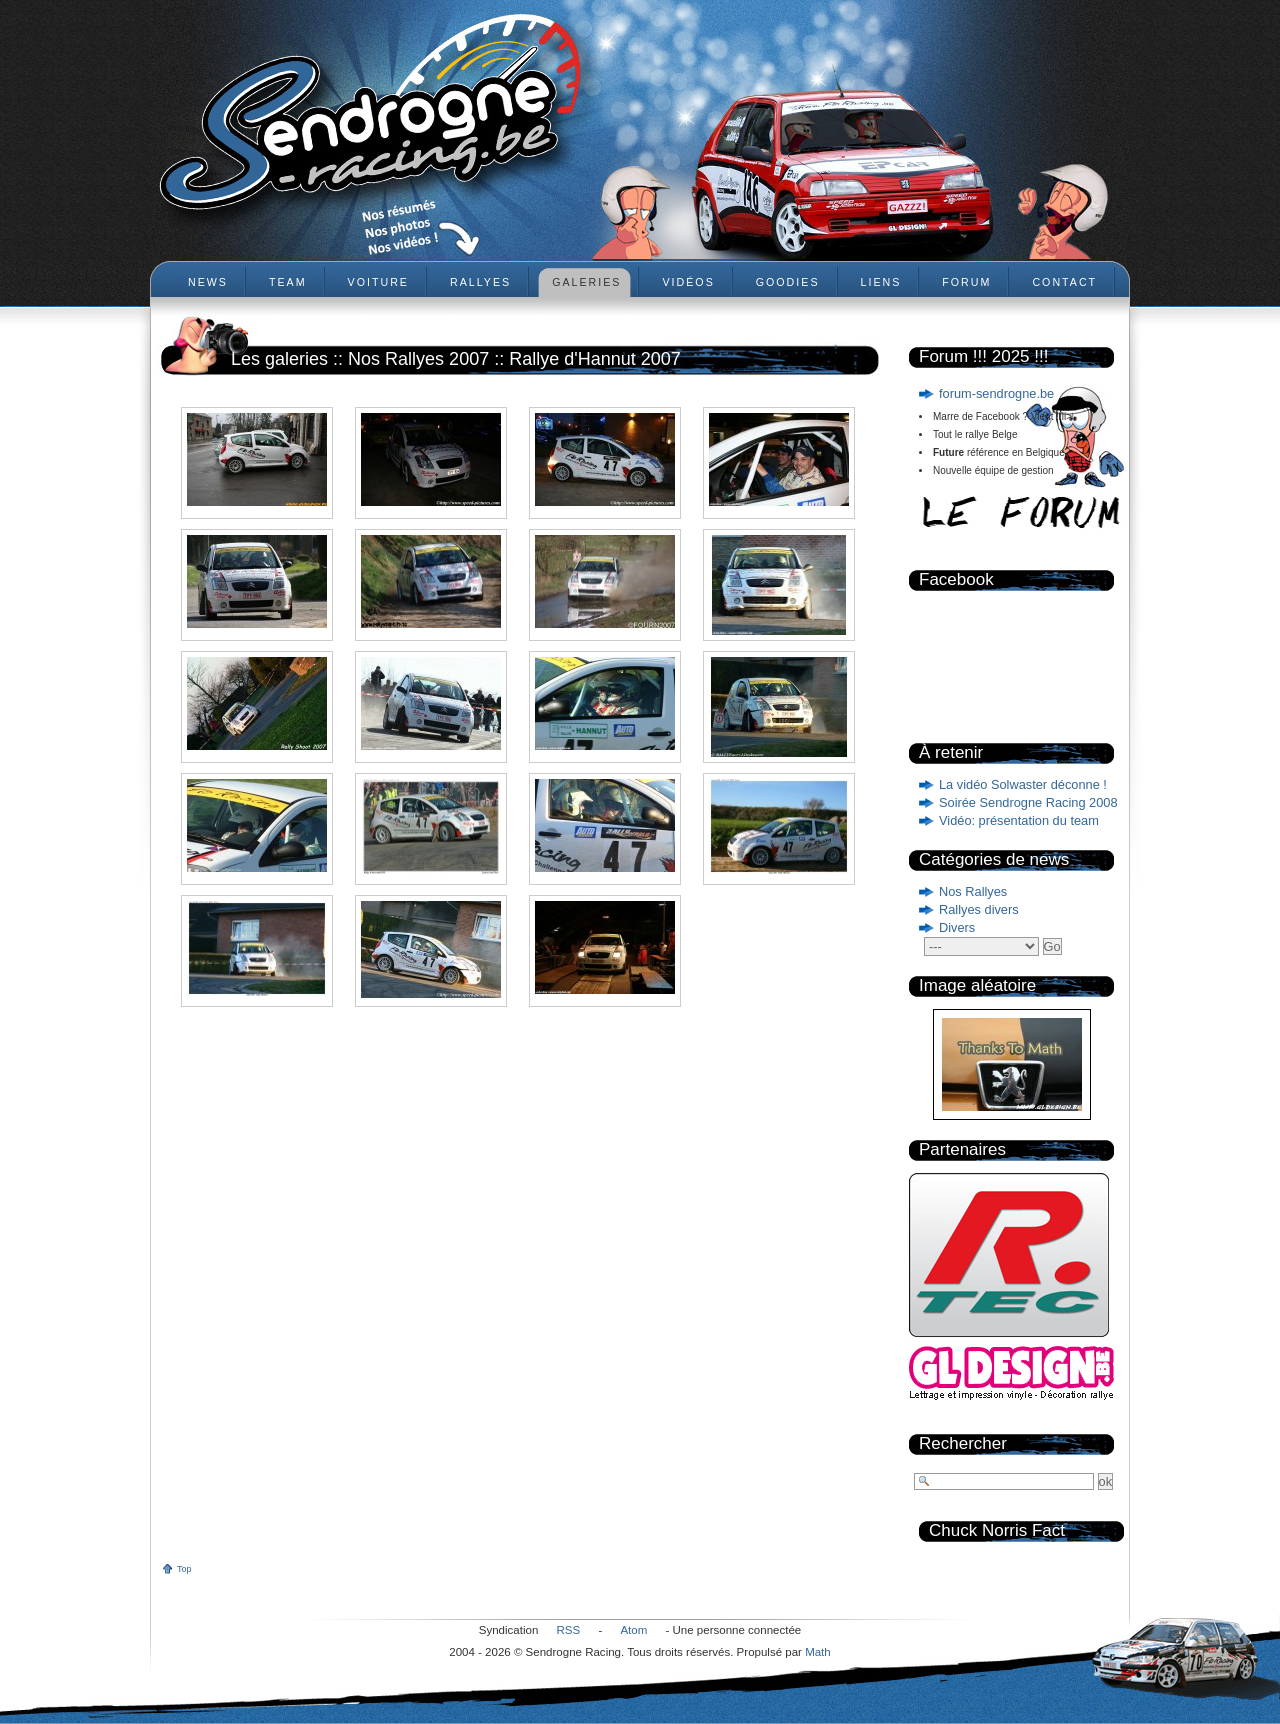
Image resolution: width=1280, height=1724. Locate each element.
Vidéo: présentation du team (1019, 820)
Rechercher (963, 1443)
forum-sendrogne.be (996, 393)
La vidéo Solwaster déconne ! (1023, 784)
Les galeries (279, 359)
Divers (957, 927)
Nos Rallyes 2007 (418, 359)
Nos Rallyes (973, 891)
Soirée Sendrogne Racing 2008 (1028, 802)
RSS (569, 1630)
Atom (633, 1630)
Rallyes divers (979, 909)
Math (818, 1652)
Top (184, 1569)
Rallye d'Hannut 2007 (595, 359)
